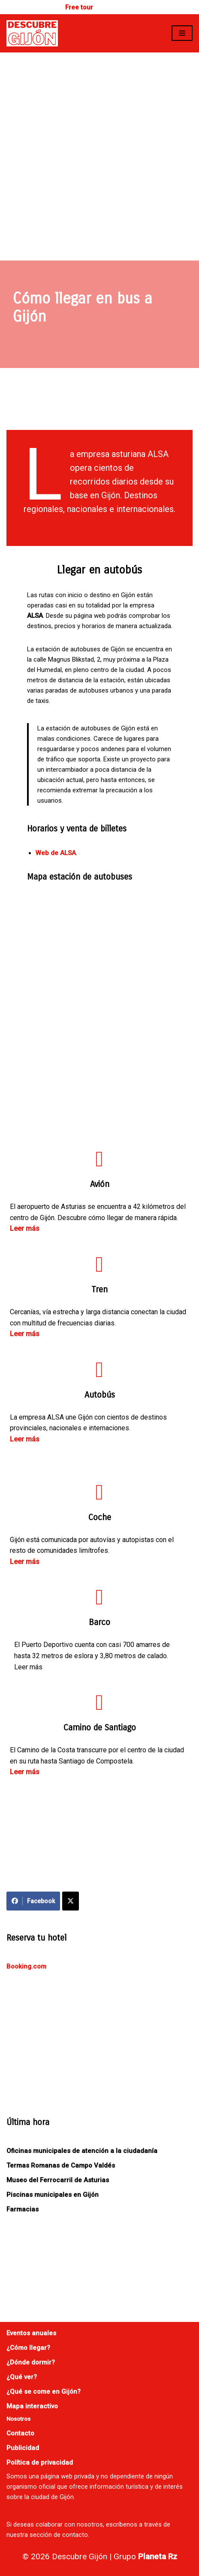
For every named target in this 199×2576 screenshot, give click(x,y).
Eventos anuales (31, 2333)
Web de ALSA (56, 853)
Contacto (20, 2433)
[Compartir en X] (70, 1901)
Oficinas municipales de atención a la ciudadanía (81, 2151)
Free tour (79, 7)
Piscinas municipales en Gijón (52, 2195)
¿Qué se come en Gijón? (43, 2391)
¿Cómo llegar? (28, 2348)
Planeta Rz (157, 2556)
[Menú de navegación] (182, 33)
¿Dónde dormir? (30, 2362)
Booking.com (26, 1966)
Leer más (24, 1228)
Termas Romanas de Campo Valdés (60, 2165)
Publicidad (22, 2448)
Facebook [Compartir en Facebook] (33, 1901)
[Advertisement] (99, 156)
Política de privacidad (39, 2462)
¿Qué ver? (21, 2377)
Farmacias (22, 2209)
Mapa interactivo (32, 2406)
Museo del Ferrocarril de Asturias (57, 2180)
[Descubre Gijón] (32, 33)
